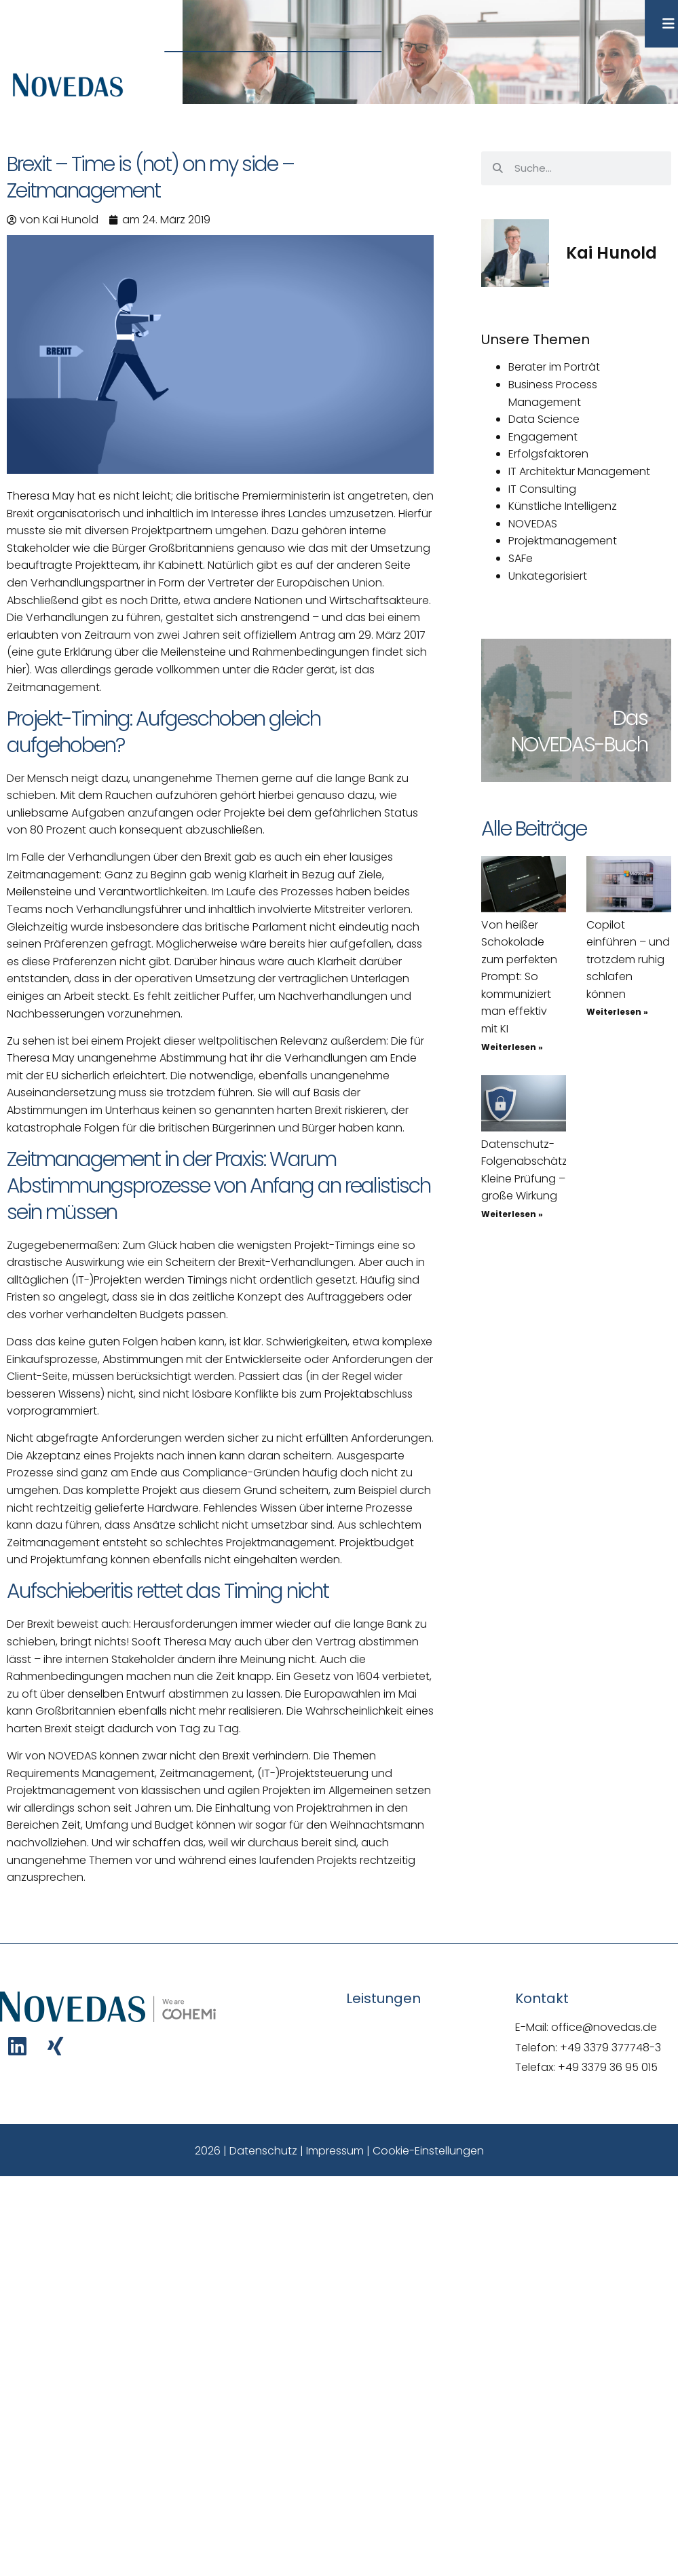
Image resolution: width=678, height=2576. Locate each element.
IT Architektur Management (579, 471)
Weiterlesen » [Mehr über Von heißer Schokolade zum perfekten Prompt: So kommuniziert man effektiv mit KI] (512, 1047)
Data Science (544, 419)
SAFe (520, 558)
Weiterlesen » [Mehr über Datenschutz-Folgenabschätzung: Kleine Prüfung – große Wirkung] (512, 1214)
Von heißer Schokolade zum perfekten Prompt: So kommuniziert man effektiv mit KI (519, 977)
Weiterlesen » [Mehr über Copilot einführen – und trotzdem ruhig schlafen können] (617, 1012)
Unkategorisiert (547, 576)
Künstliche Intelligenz (562, 506)
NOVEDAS (532, 523)
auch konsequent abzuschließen (176, 830)
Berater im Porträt (554, 367)
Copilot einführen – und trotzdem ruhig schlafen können (628, 959)
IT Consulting (542, 489)
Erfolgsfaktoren (548, 454)
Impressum (335, 2151)
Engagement (543, 437)
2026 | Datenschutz (246, 2151)
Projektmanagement (562, 540)
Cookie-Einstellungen (428, 2151)
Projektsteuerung (324, 1773)
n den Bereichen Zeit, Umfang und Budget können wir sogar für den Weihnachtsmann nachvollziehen (215, 1825)
